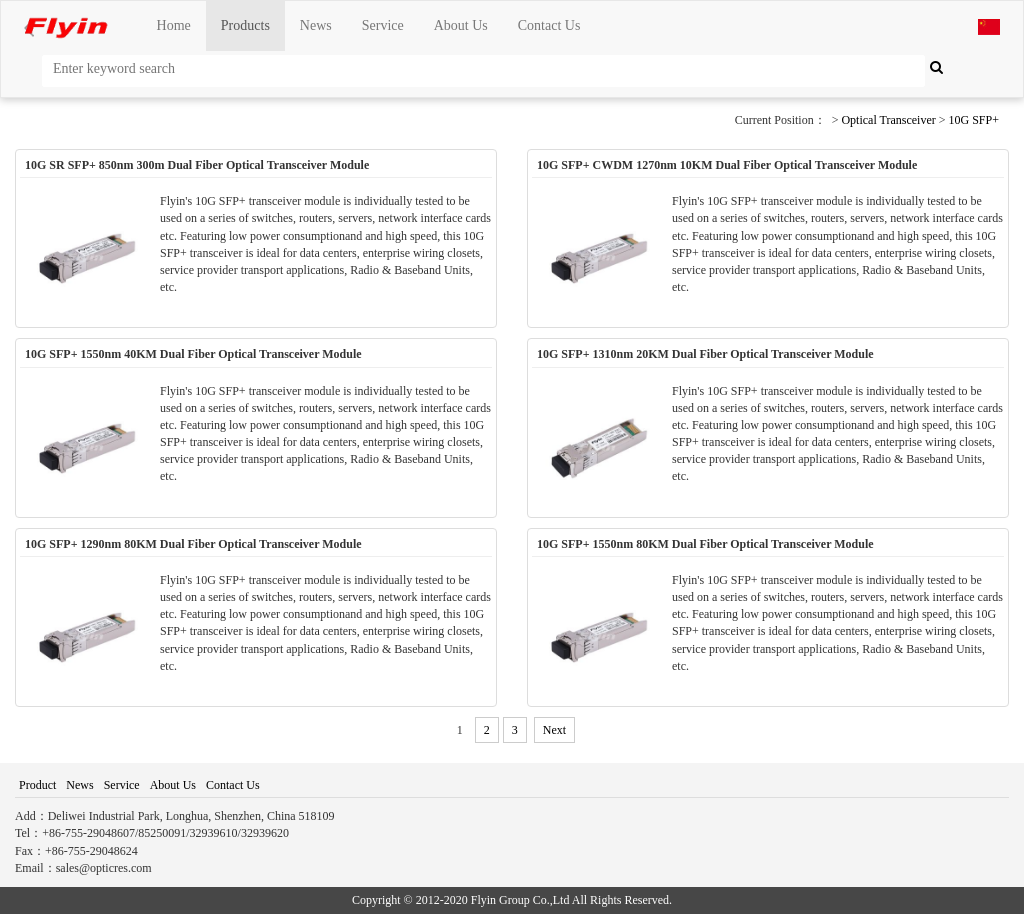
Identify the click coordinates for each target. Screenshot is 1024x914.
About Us (461, 25)
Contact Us (549, 25)
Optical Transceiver (888, 120)
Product (37, 785)
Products (245, 25)
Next (554, 730)
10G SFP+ (974, 120)
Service (383, 25)
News (316, 25)
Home (174, 25)
